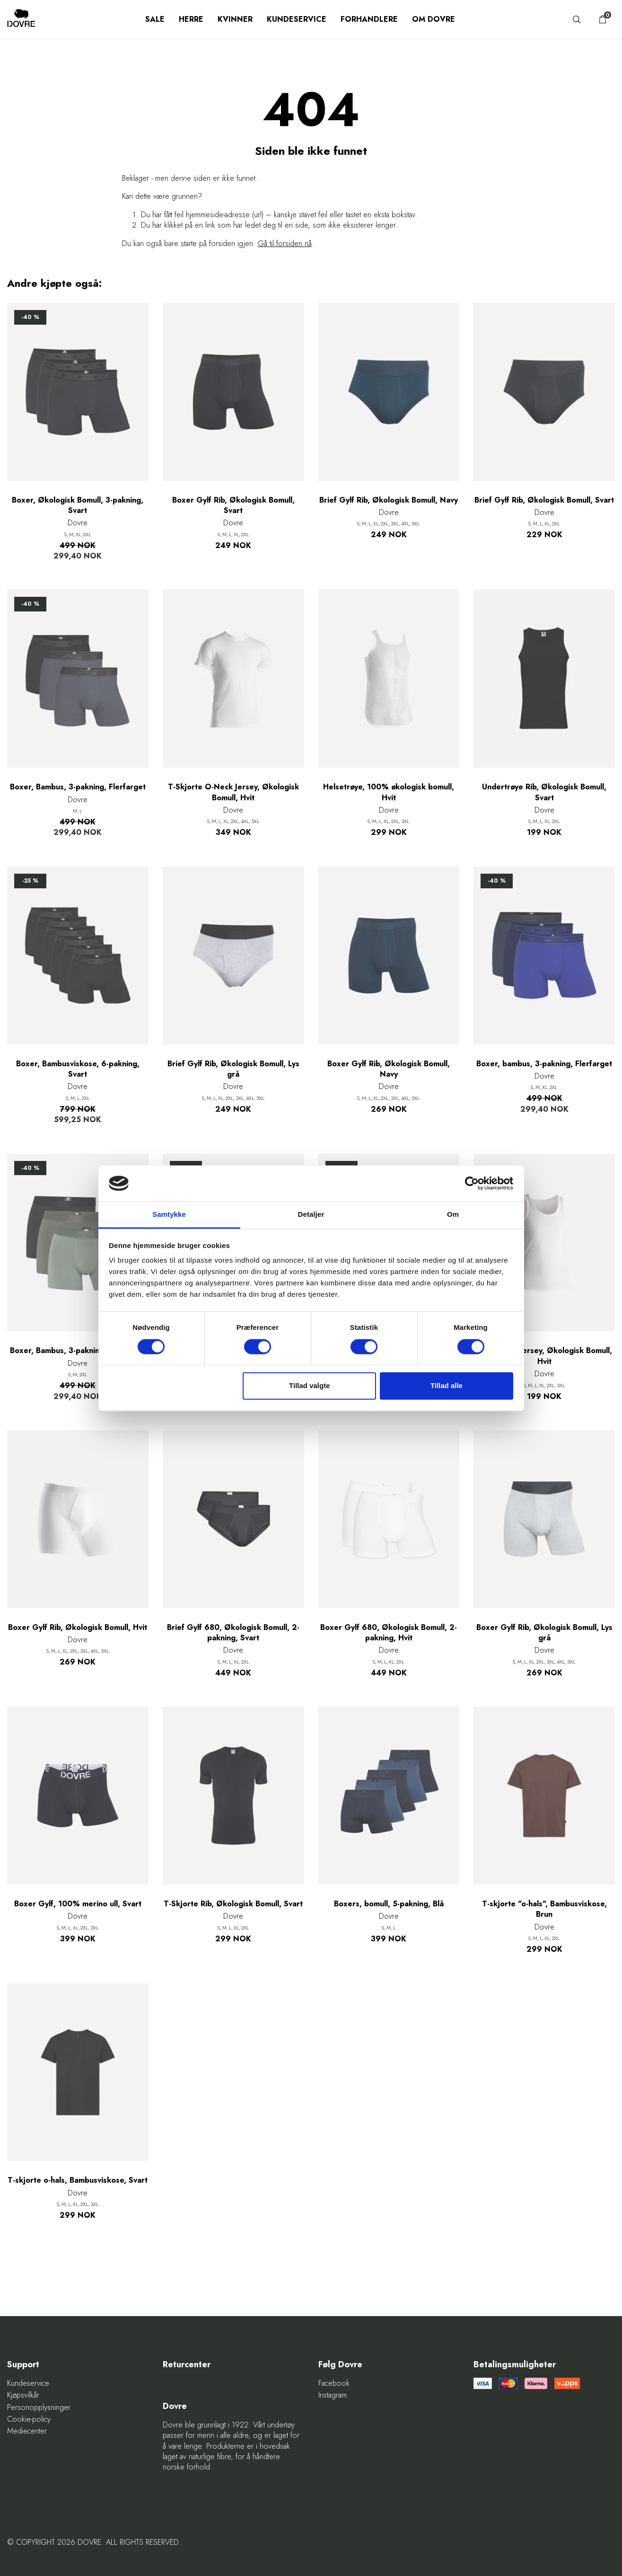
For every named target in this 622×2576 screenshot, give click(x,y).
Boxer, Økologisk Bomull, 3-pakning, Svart (77, 505)
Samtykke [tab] (169, 1215)
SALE (155, 19)
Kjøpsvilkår (23, 2395)
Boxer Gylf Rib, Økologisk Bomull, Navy (388, 1069)
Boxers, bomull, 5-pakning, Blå (389, 1904)
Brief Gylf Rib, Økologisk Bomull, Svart (544, 500)
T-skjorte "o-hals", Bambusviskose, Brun (544, 1909)
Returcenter (186, 2365)
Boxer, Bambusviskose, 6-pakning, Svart (78, 1069)
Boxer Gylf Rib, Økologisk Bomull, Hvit (77, 1627)
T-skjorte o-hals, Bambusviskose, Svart (78, 2180)
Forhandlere (369, 19)
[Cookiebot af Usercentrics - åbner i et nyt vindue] (471, 1183)
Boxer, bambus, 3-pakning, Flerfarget (544, 1064)
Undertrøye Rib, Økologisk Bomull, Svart (544, 792)
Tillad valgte (309, 1386)
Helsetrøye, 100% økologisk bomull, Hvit (388, 792)
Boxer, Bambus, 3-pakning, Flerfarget (78, 787)
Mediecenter (27, 2431)
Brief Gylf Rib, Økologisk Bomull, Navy (388, 500)
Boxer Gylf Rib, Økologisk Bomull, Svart (233, 505)
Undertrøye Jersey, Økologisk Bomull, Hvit (544, 1356)
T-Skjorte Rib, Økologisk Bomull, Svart (233, 1904)
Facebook (334, 2383)
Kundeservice (296, 19)
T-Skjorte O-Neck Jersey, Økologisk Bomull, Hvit (233, 792)
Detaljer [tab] (311, 1215)
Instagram (332, 2395)
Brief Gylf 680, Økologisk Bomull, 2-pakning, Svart (233, 1632)
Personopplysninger (38, 2407)
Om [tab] (453, 1215)
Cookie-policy (29, 2419)
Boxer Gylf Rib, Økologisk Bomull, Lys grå (544, 1632)
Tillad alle (446, 1386)
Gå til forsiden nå (285, 243)
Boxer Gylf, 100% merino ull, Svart (77, 1904)
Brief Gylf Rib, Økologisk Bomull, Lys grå (233, 1069)
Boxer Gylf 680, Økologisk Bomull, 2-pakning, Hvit (388, 1632)
